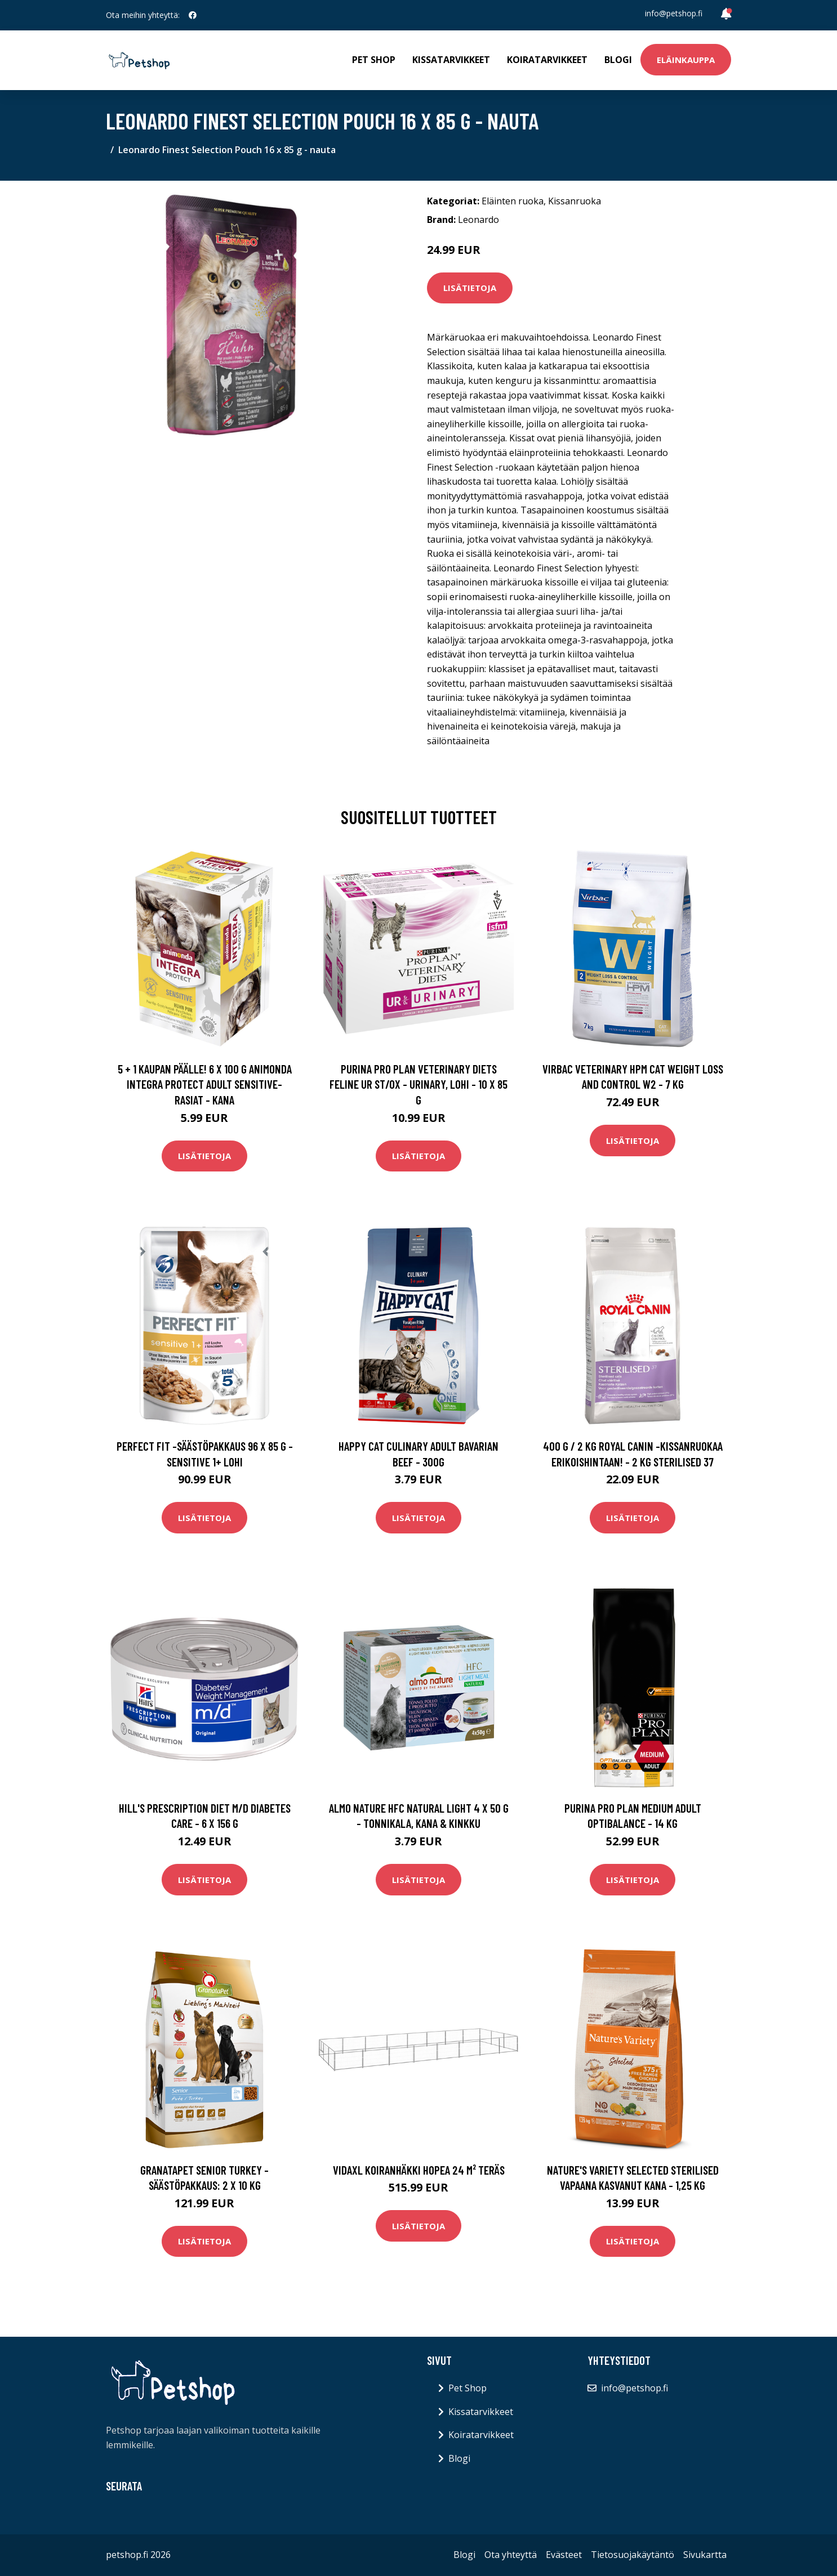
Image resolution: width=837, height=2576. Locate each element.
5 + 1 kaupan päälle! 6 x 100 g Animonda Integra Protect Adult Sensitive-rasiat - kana (205, 1084)
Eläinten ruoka (513, 201)
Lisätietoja (469, 287)
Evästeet (564, 2554)
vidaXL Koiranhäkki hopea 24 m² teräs (419, 2170)
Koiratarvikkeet (547, 59)
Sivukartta (705, 2554)
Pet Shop (373, 59)
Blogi (618, 59)
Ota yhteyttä (510, 2554)
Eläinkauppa (686, 59)
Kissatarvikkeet (451, 59)
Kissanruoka (574, 201)
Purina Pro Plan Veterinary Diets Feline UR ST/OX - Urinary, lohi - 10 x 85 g (418, 1084)
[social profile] (192, 15)
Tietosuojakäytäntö (632, 2554)
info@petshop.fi (673, 13)
